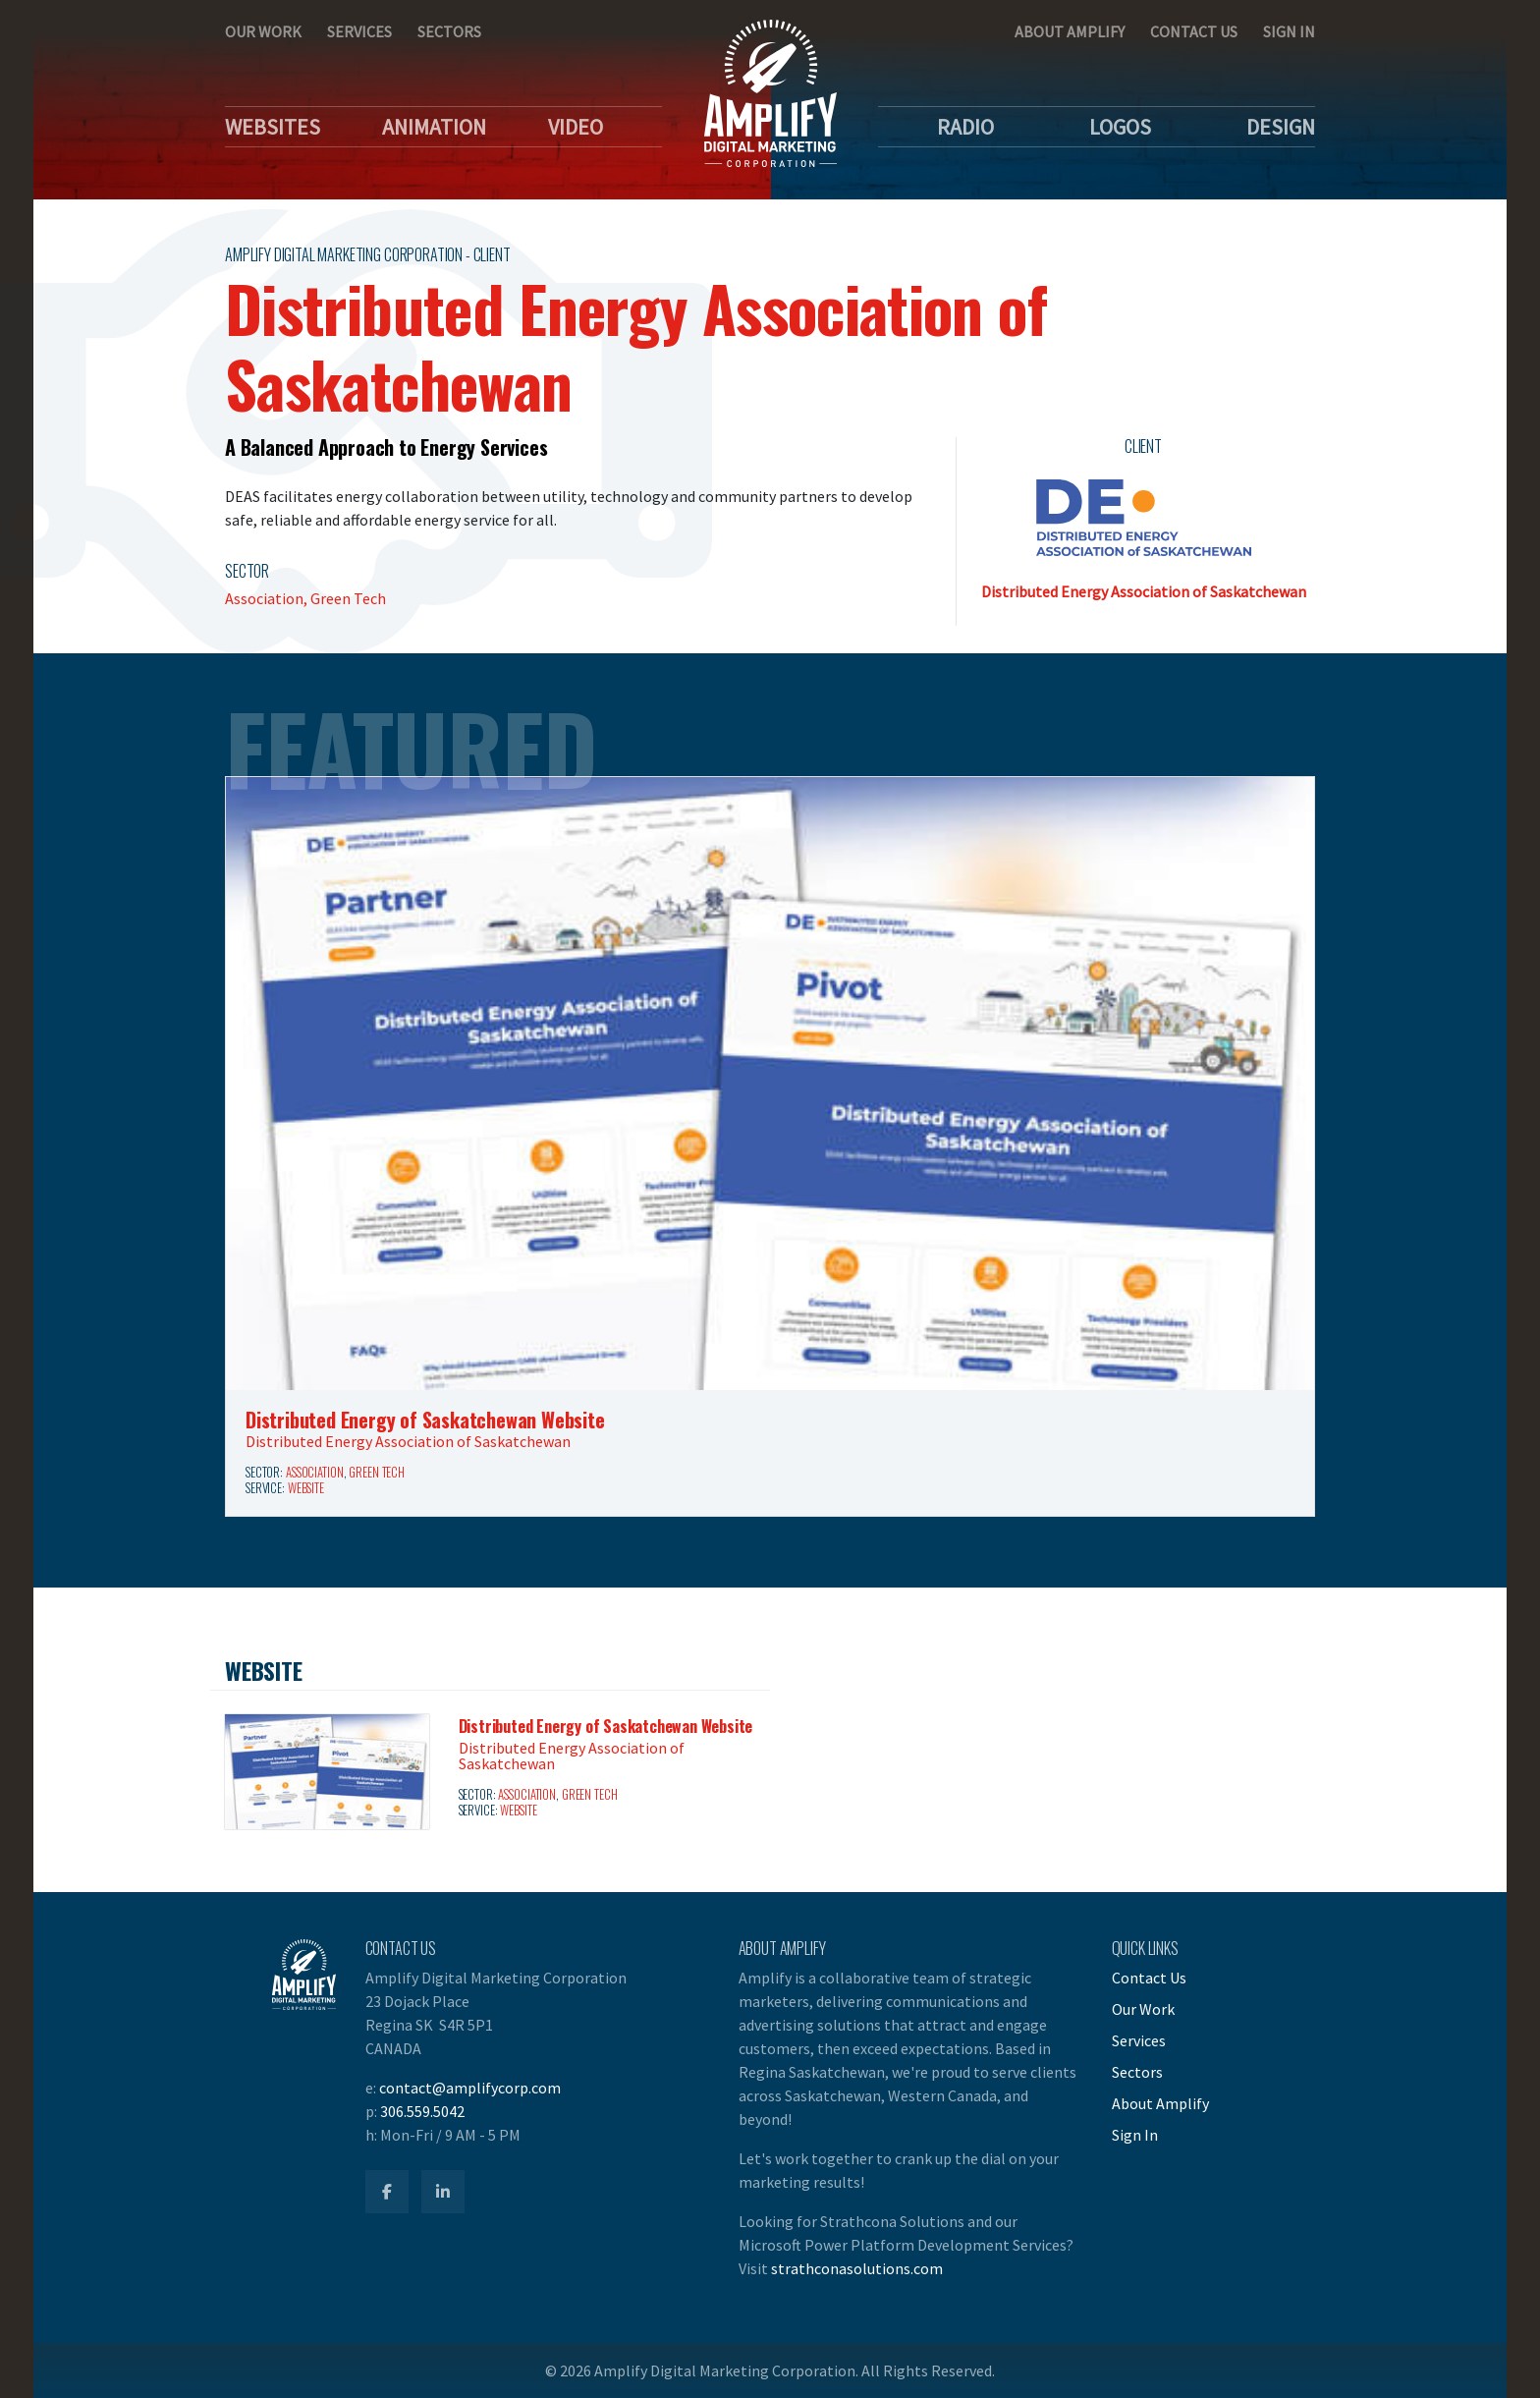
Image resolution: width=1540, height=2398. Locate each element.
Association (315, 1472)
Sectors (449, 31)
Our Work (263, 31)
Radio (965, 126)
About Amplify (1070, 31)
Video (575, 126)
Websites (272, 126)
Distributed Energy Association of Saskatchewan (1143, 591)
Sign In (1289, 31)
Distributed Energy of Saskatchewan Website (425, 1419)
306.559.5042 (422, 2111)
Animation (434, 126)
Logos (1120, 126)
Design (1280, 126)
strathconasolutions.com (857, 2268)
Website (306, 1487)
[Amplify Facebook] (387, 2191)
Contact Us (1194, 31)
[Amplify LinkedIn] (443, 2191)
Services (359, 31)
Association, (267, 598)
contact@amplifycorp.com (470, 2087)
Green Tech (348, 598)
